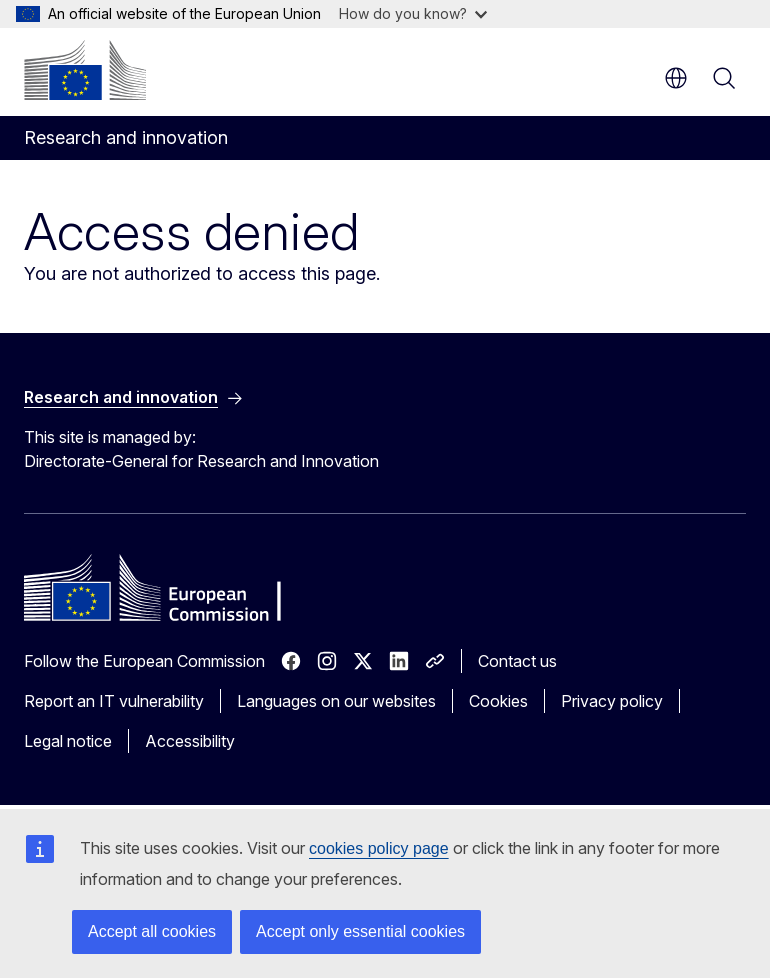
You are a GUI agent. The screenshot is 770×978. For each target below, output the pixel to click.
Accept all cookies (152, 931)
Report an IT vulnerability (114, 701)
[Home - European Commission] (85, 70)
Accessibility (190, 741)
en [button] (676, 78)
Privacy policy (612, 701)
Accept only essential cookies (360, 931)
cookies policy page (379, 848)
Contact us (517, 661)
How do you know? (413, 13)
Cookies (498, 701)
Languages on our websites (336, 701)
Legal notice (68, 741)
